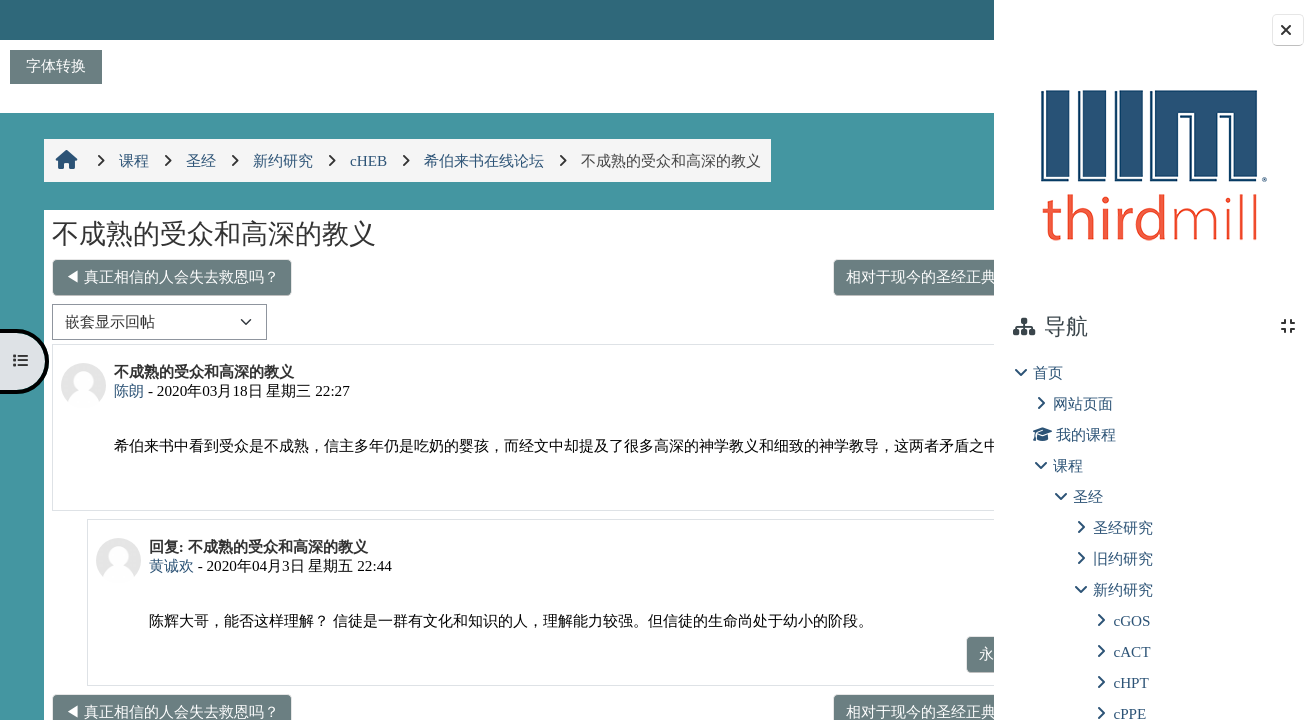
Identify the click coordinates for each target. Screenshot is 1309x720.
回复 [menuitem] (923, 499)
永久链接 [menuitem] (852, 499)
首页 (1048, 372)
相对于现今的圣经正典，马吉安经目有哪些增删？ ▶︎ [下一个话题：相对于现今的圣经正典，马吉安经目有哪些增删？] (776, 276)
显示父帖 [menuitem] (852, 674)
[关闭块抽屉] (1288, 30)
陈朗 (127, 390)
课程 (1068, 465)
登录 (941, 19)
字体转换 (56, 65)
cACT (1131, 651)
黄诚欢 (161, 586)
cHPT (1130, 682)
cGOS (1131, 620)
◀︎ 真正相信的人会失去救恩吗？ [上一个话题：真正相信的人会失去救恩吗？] (170, 276)
